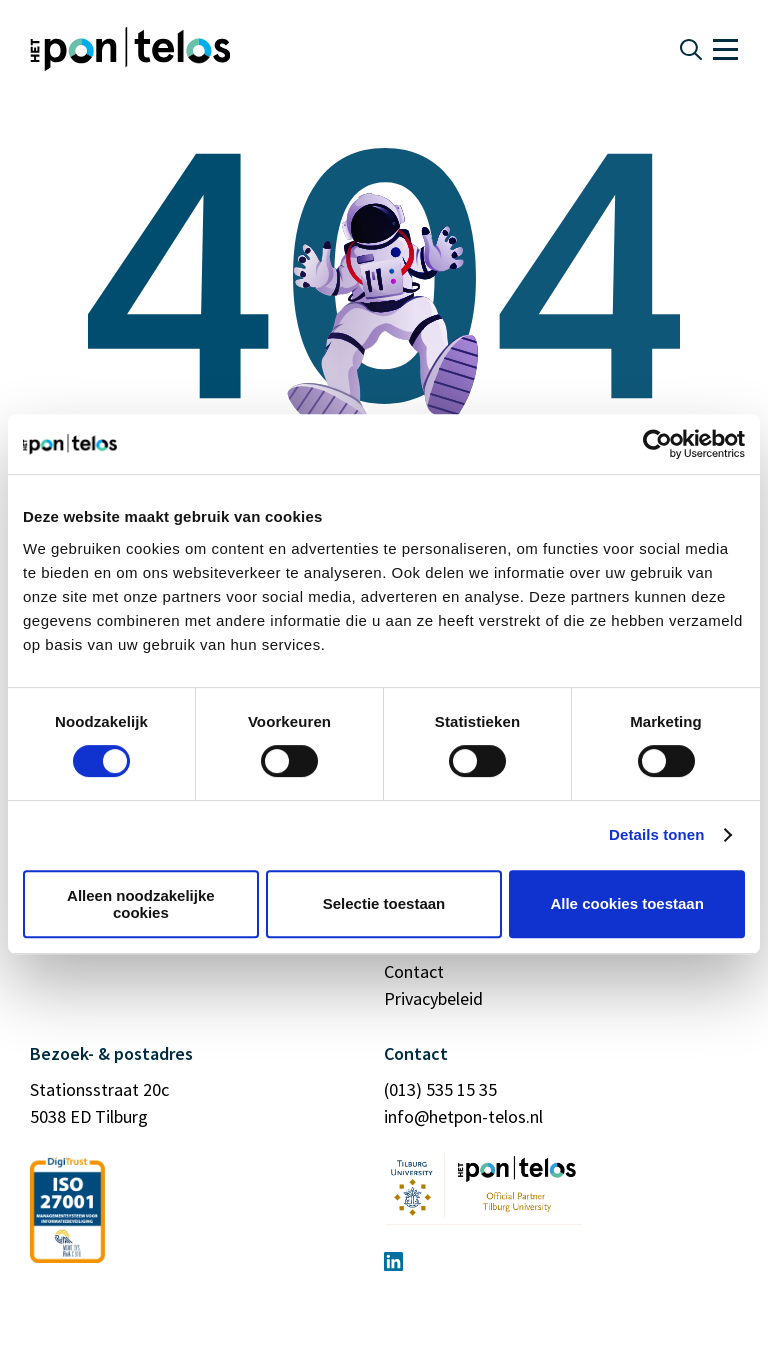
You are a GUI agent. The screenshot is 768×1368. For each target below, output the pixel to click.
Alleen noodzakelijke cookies (141, 904)
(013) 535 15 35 (440, 1089)
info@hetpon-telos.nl (463, 1116)
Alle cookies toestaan (626, 903)
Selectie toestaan (384, 903)
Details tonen (656, 834)
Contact (414, 971)
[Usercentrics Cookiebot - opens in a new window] (657, 444)
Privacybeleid (433, 998)
